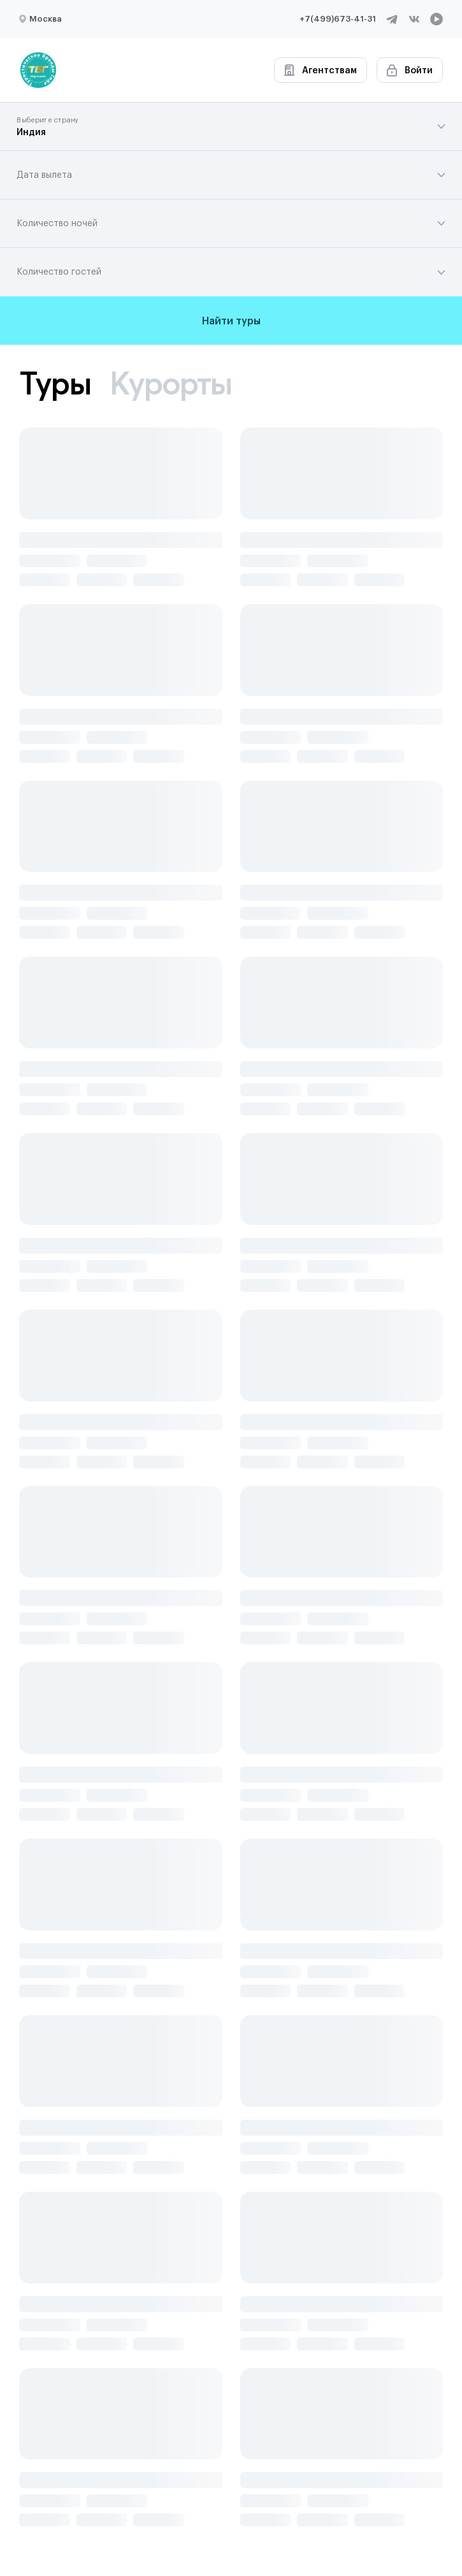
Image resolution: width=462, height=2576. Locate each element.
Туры (54, 383)
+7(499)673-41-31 (338, 19)
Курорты (171, 383)
